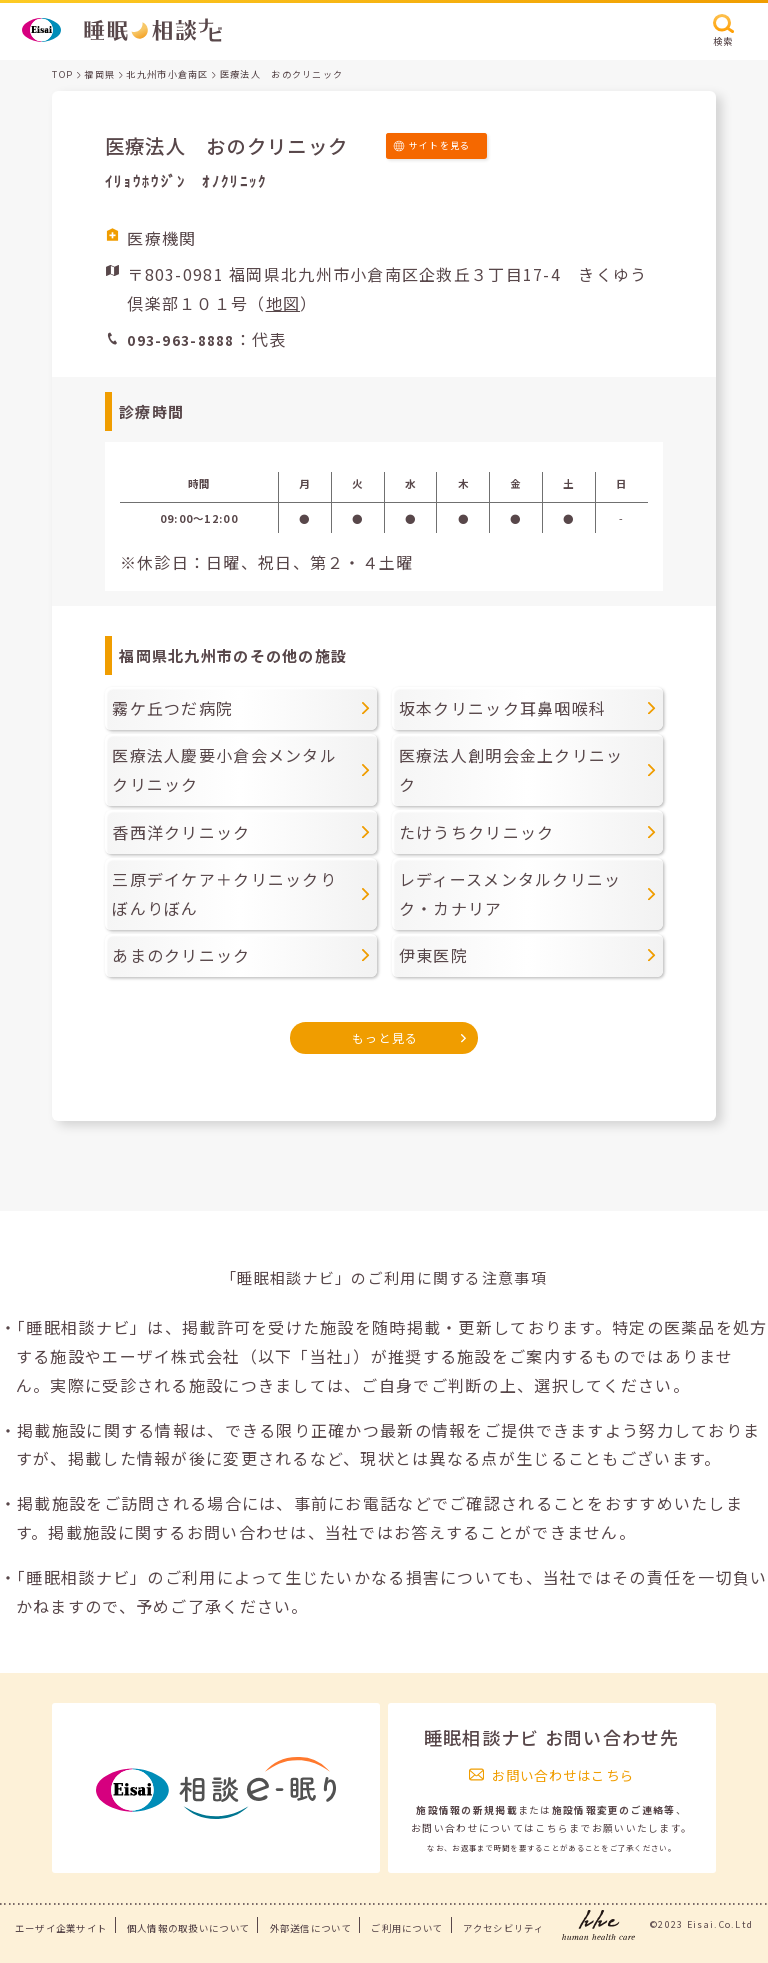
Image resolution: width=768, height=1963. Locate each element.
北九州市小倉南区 (167, 74)
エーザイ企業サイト (61, 1928)
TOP (62, 74)
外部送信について (311, 1928)
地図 (283, 303)
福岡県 (99, 74)
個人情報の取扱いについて (188, 1928)
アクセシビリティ (503, 1928)
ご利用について (407, 1928)
